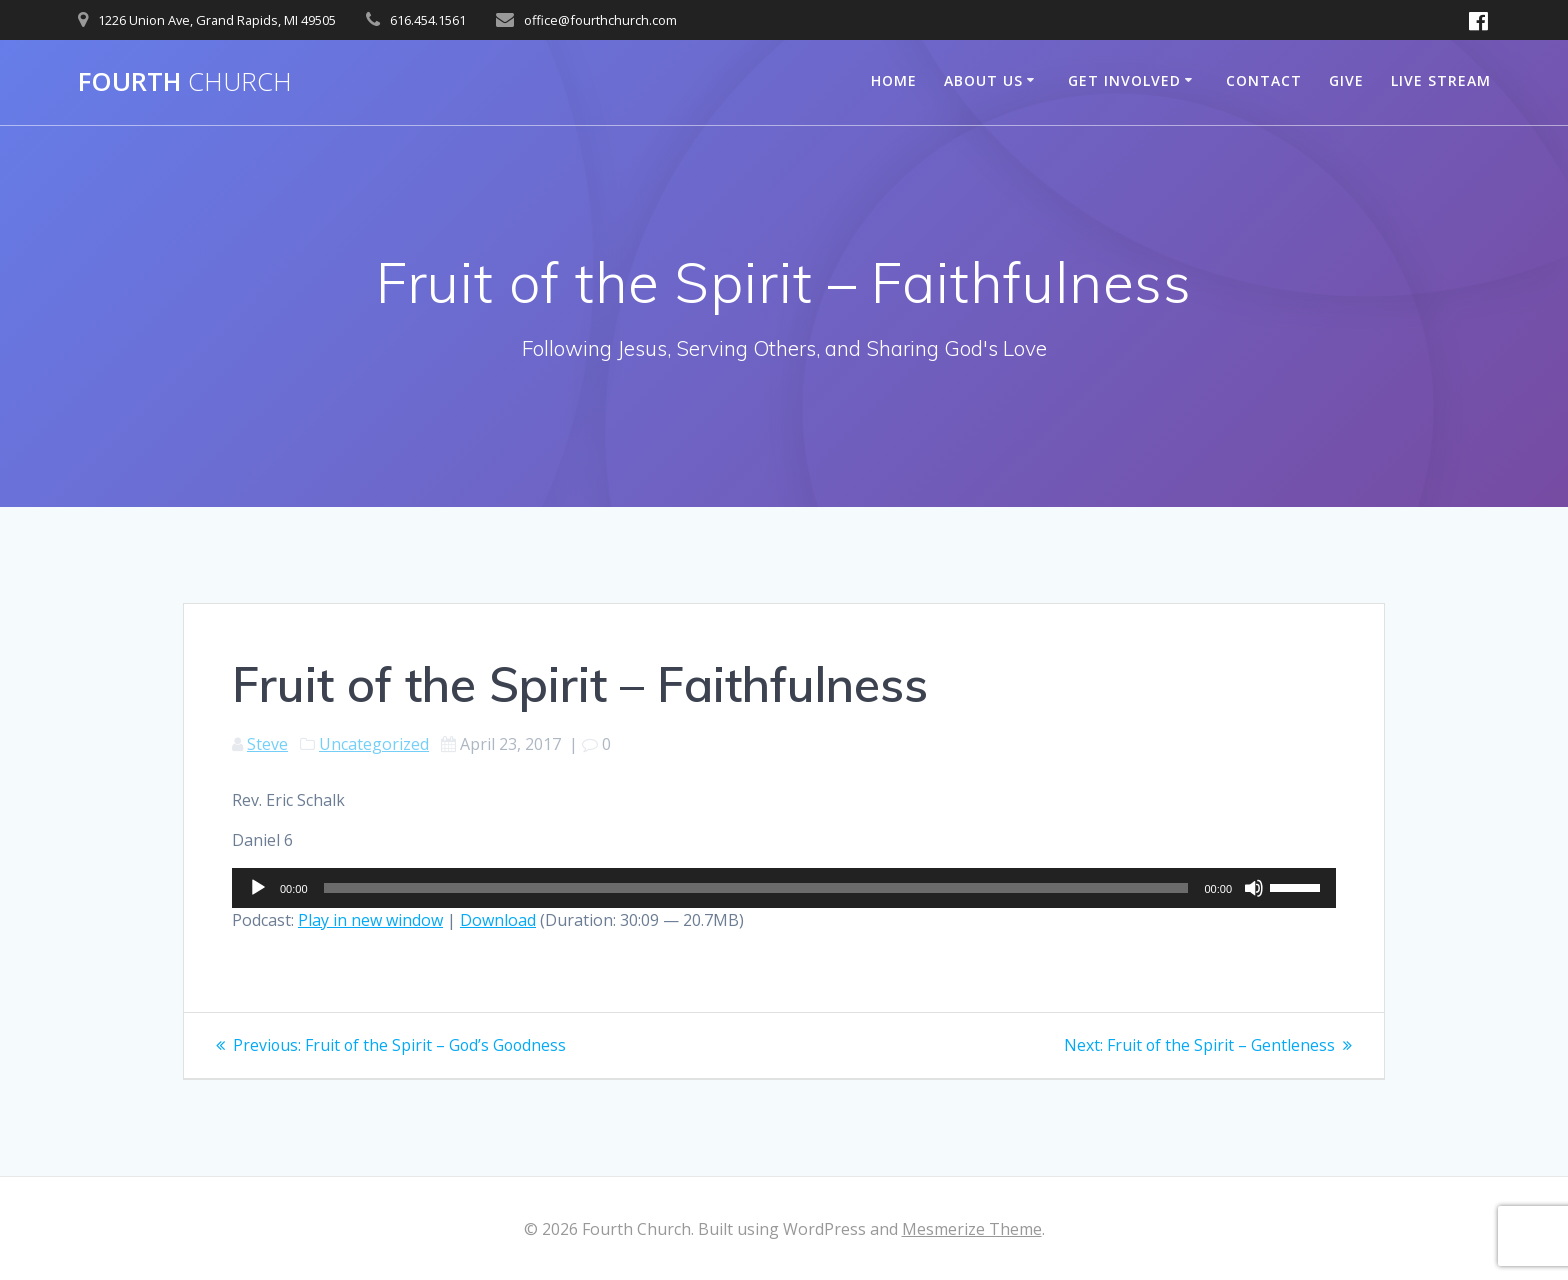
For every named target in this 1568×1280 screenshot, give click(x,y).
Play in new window (370, 920)
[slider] (756, 888)
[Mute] (1254, 888)
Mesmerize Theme (972, 1229)
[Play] (258, 888)
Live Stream (1441, 80)
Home (894, 80)
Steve (267, 744)
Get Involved (1124, 80)
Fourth (185, 82)
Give (1346, 80)
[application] (784, 888)
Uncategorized (374, 744)
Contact (1264, 80)
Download (498, 920)
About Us (983, 80)
